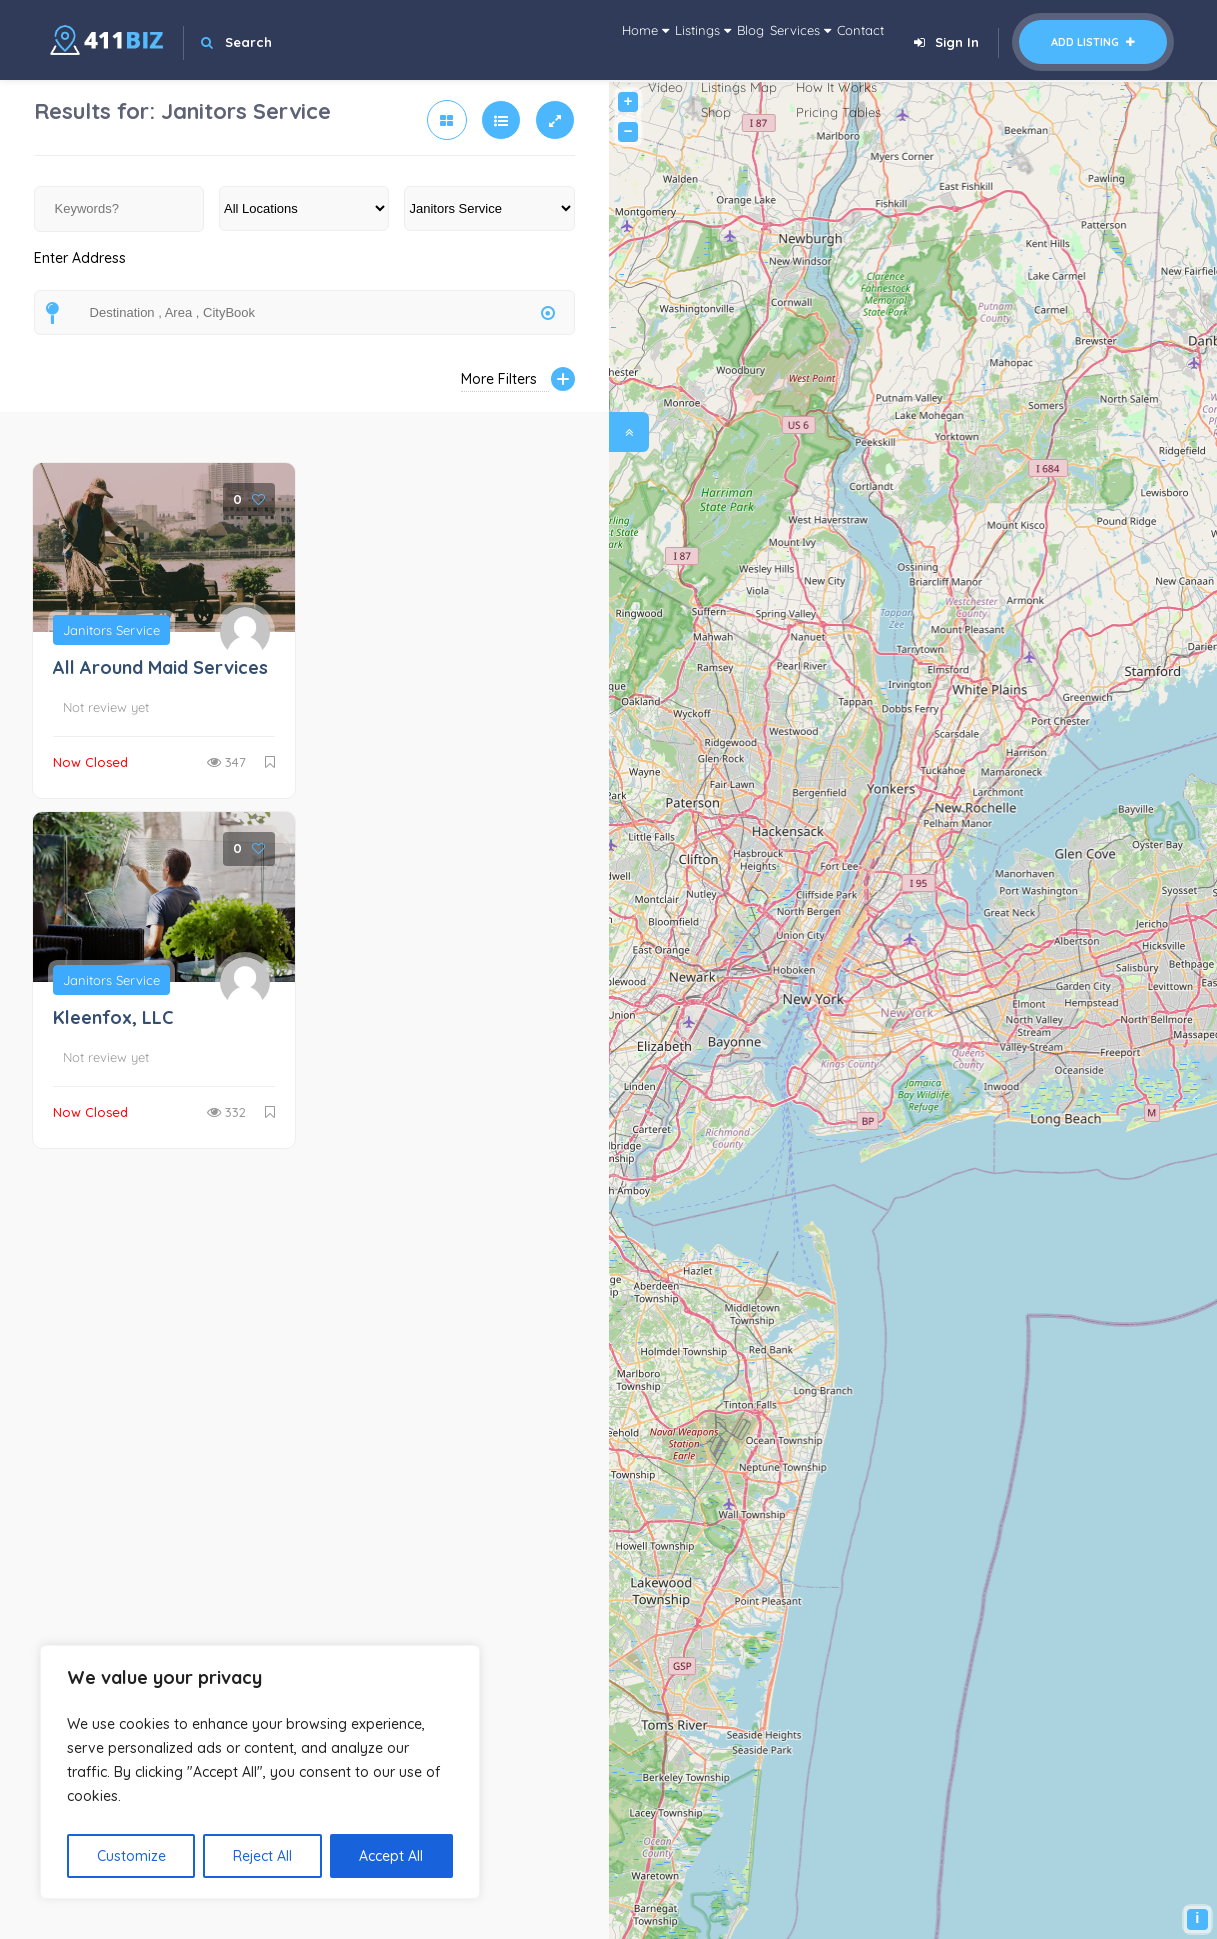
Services (756, 40)
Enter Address (80, 269)
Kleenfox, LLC (113, 1017)
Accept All (391, 1856)
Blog (678, 40)
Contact (846, 40)
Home (516, 40)
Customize (131, 1856)
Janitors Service (111, 630)
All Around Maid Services (160, 667)
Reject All (262, 1856)
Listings (603, 40)
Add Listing (1093, 42)
